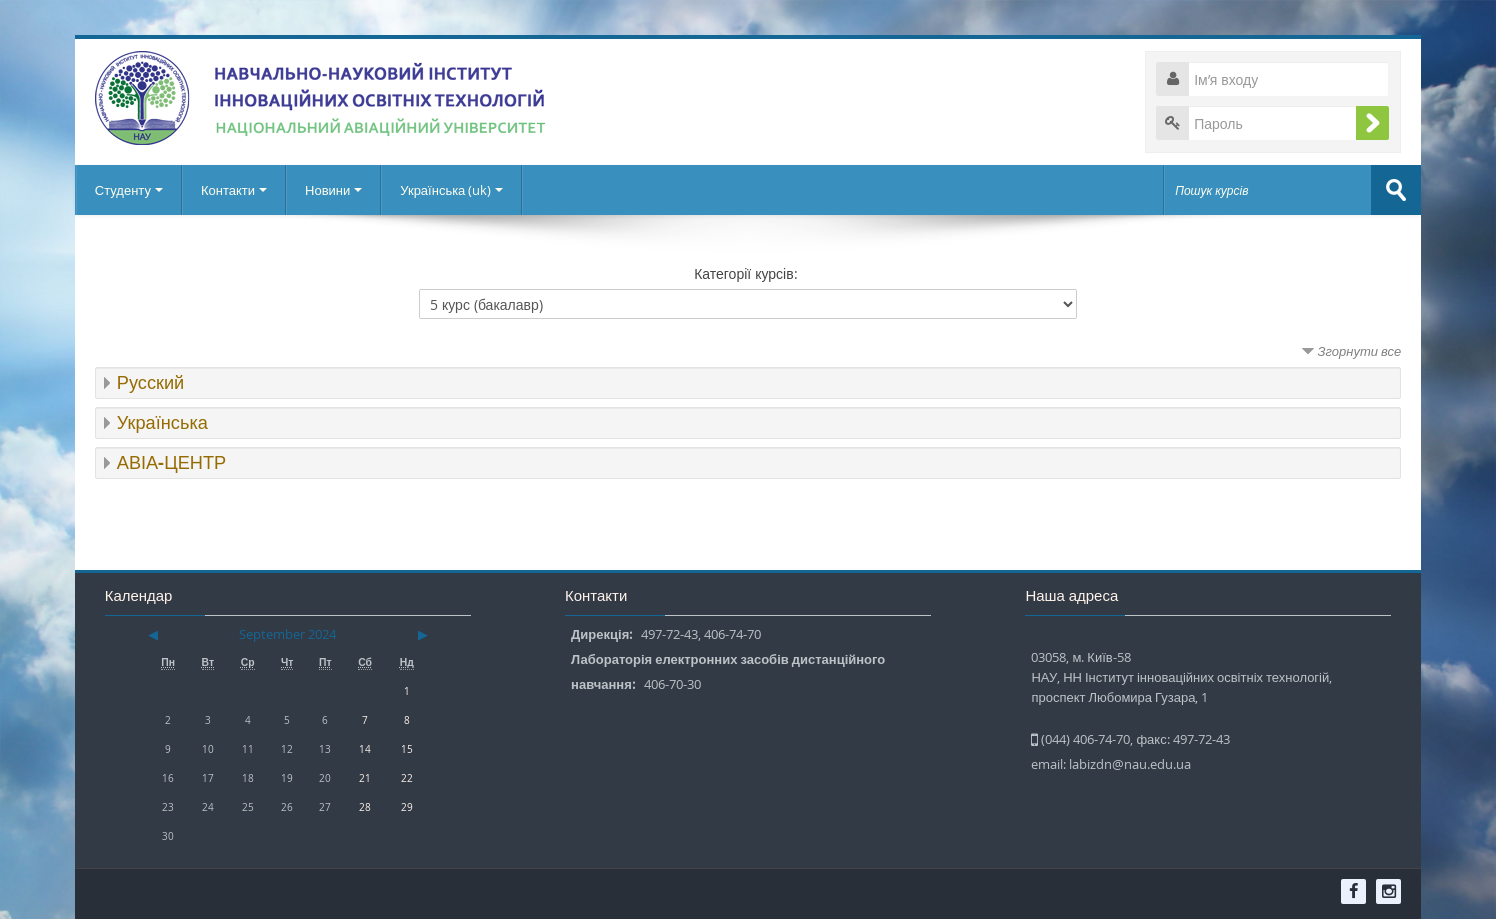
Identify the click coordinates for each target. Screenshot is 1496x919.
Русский (150, 382)
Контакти (234, 190)
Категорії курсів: (746, 273)
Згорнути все (1360, 351)
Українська (162, 422)
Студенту (129, 190)
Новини (333, 190)
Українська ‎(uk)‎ (451, 190)
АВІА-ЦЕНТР (171, 462)
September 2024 (287, 634)
